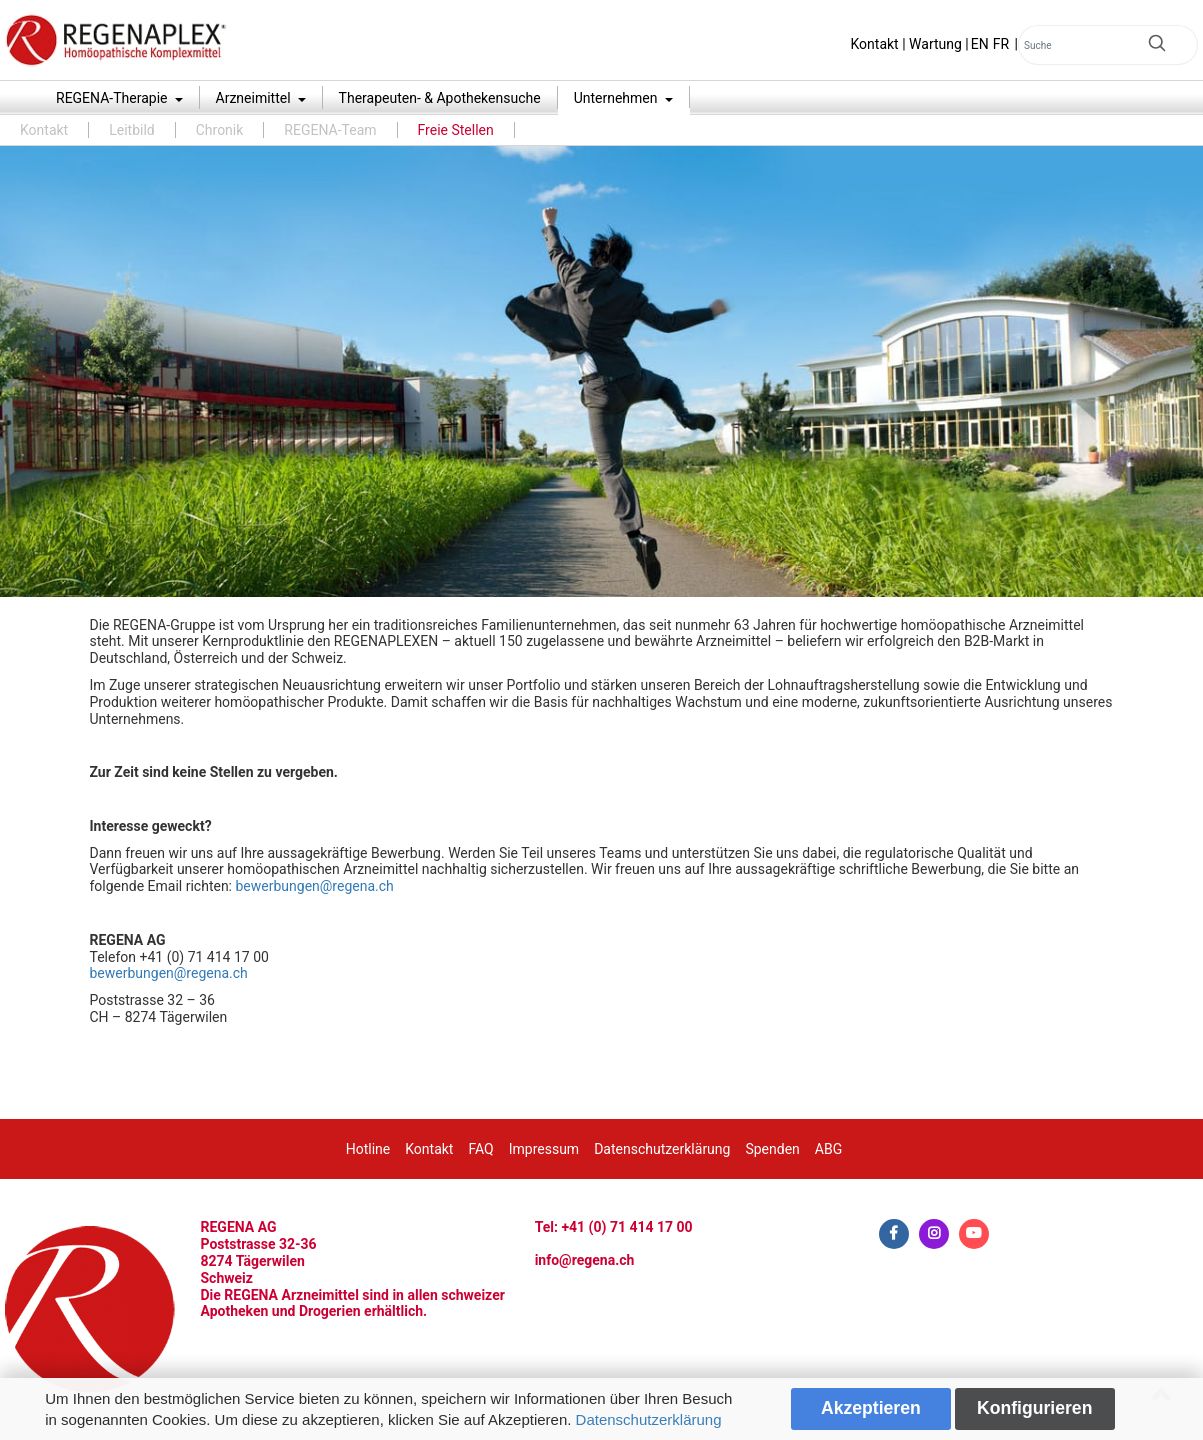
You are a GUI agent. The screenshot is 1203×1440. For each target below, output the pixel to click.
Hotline (368, 1149)
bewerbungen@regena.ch (314, 886)
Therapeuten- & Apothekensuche (440, 98)
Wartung (935, 44)
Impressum (544, 1149)
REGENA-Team (330, 130)
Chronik (220, 130)
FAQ (480, 1149)
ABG (828, 1149)
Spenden (772, 1149)
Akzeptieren (871, 1408)
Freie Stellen (456, 130)
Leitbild (132, 130)
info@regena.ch (585, 1260)
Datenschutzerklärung (649, 1419)
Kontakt (875, 44)
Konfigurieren (1034, 1408)
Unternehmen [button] (617, 98)
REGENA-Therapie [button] (113, 98)
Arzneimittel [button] (255, 98)
